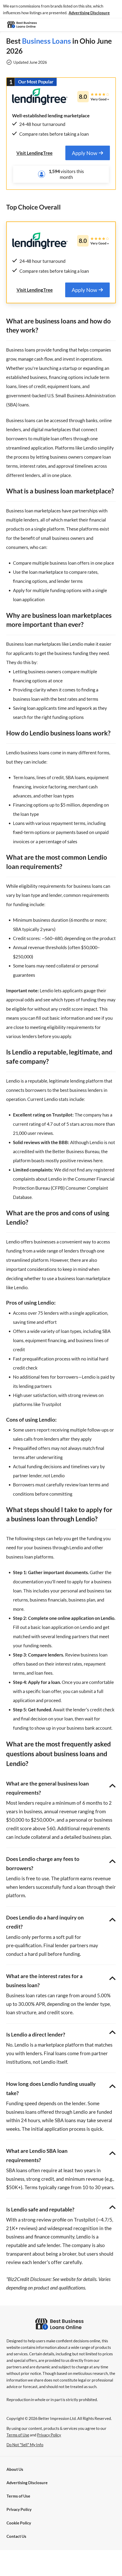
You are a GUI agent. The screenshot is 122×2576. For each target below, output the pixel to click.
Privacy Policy (19, 2535)
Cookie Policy (18, 2548)
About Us (14, 2495)
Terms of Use (18, 2522)
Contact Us (16, 2562)
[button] (89, 12)
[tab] (87, 153)
